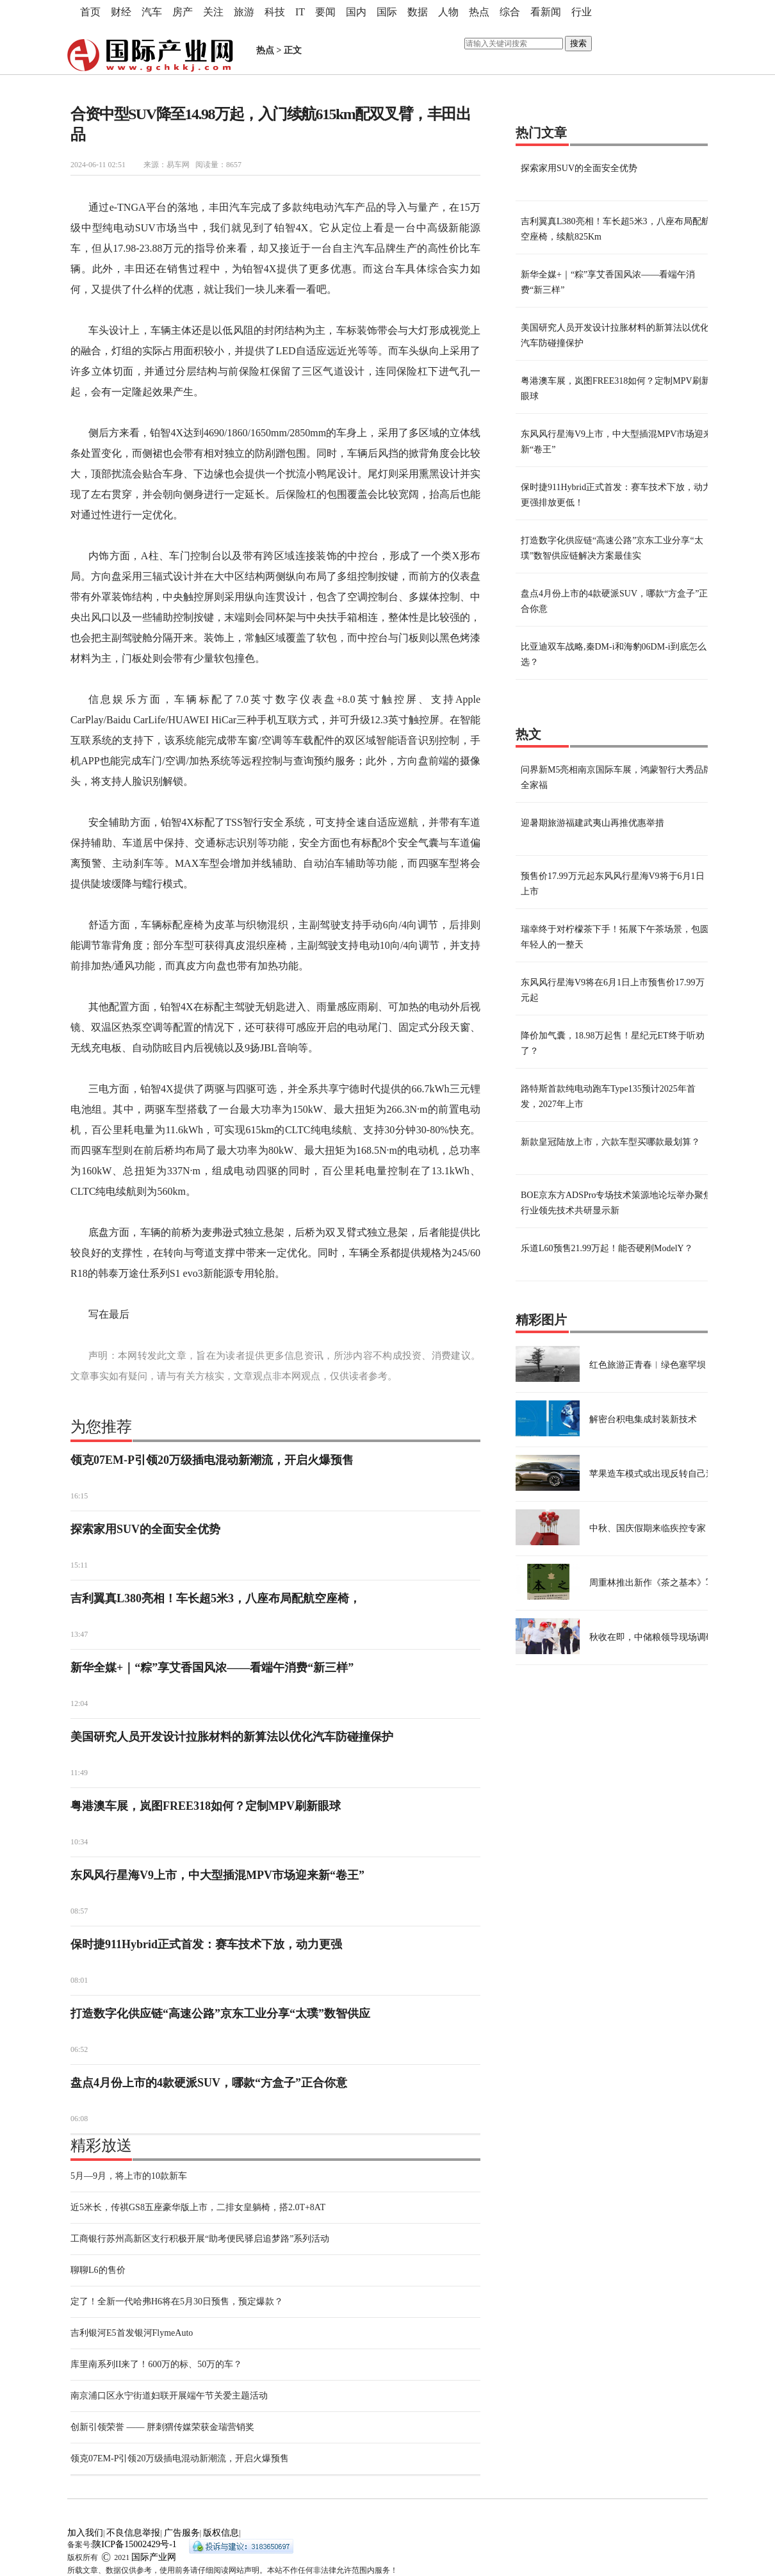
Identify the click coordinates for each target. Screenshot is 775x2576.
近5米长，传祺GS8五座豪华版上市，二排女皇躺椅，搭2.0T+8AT (197, 2207)
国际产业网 (153, 2557)
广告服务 (182, 2533)
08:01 (79, 1980)
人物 (448, 11)
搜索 (578, 43)
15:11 (79, 1565)
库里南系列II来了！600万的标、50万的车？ (156, 2364)
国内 (356, 11)
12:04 (79, 1703)
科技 (275, 11)
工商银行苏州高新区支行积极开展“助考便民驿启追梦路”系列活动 (199, 2239)
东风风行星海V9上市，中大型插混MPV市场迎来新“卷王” (217, 1875)
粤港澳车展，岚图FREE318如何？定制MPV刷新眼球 (205, 1806)
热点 (479, 11)
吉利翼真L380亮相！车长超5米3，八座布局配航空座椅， (215, 1598)
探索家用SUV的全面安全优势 (145, 1529)
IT (300, 11)
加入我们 (85, 2533)
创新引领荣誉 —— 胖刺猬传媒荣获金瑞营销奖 (162, 2427)
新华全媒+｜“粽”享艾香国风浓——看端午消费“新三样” (212, 1667)
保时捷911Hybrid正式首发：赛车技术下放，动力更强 (206, 1944)
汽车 (152, 11)
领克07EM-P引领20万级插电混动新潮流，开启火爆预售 (212, 1460)
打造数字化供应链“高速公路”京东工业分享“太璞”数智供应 (220, 2013)
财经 (121, 11)
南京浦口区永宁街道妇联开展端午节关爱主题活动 (169, 2395)
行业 (581, 11)
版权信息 (221, 2533)
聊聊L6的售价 (98, 2270)
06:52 (79, 2049)
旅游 (244, 11)
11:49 (79, 1772)
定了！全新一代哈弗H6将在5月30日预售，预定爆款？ (176, 2301)
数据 (417, 11)
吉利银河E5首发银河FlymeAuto (131, 2333)
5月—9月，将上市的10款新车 (128, 2176)
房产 (182, 11)
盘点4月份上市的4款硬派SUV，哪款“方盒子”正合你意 (208, 2082)
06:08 (79, 2118)
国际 (387, 11)
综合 (510, 11)
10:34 (79, 1841)
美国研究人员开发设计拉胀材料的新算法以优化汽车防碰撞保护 (231, 1736)
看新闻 (545, 11)
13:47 (79, 1634)
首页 (90, 11)
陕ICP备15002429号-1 (134, 2544)
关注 (213, 11)
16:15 (79, 1495)
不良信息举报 (133, 2533)
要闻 (325, 11)
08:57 (79, 1911)
